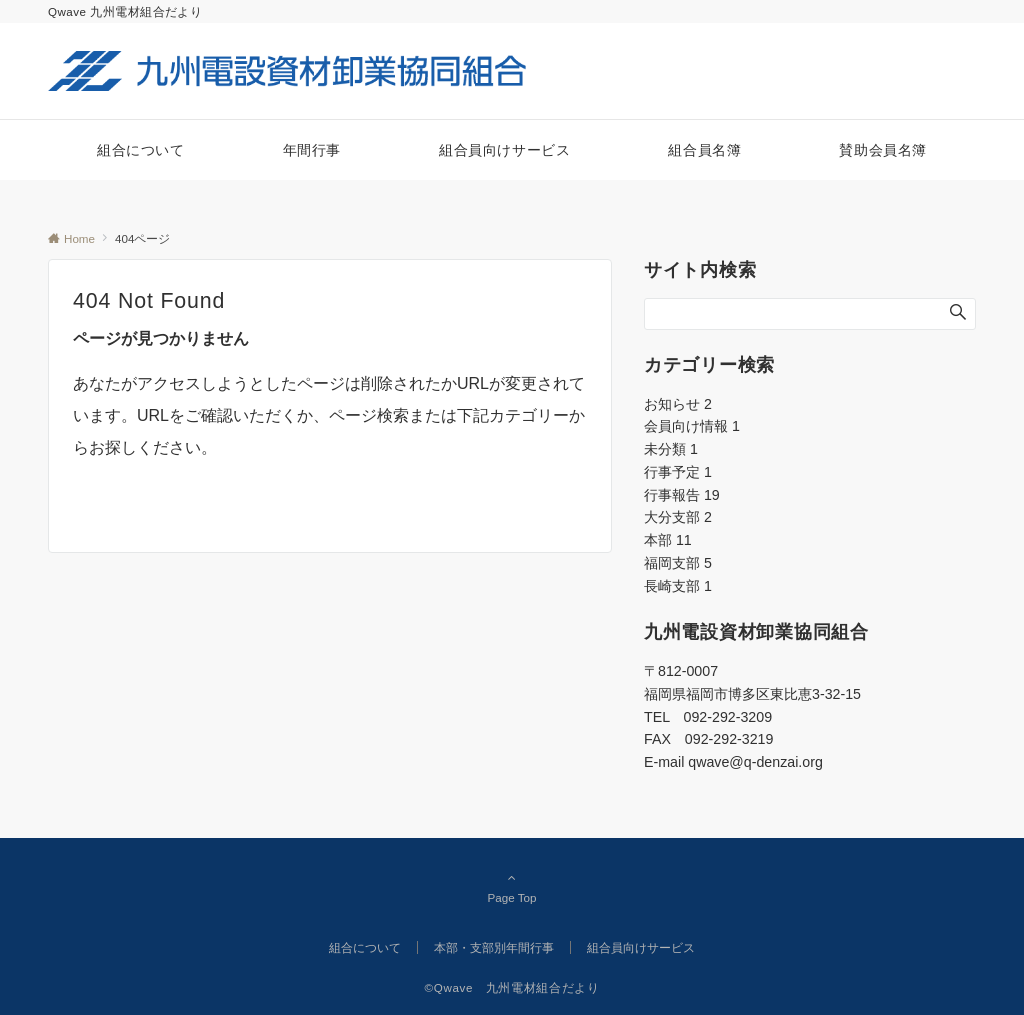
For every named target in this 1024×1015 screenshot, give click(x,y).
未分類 (671, 449)
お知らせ (678, 404)
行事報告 (682, 495)
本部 (668, 540)
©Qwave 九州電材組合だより (512, 987)
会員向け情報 (692, 426)
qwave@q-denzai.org (755, 762)
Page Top (512, 887)
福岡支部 (678, 563)
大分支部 (678, 517)
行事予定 (678, 472)
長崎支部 (678, 586)
